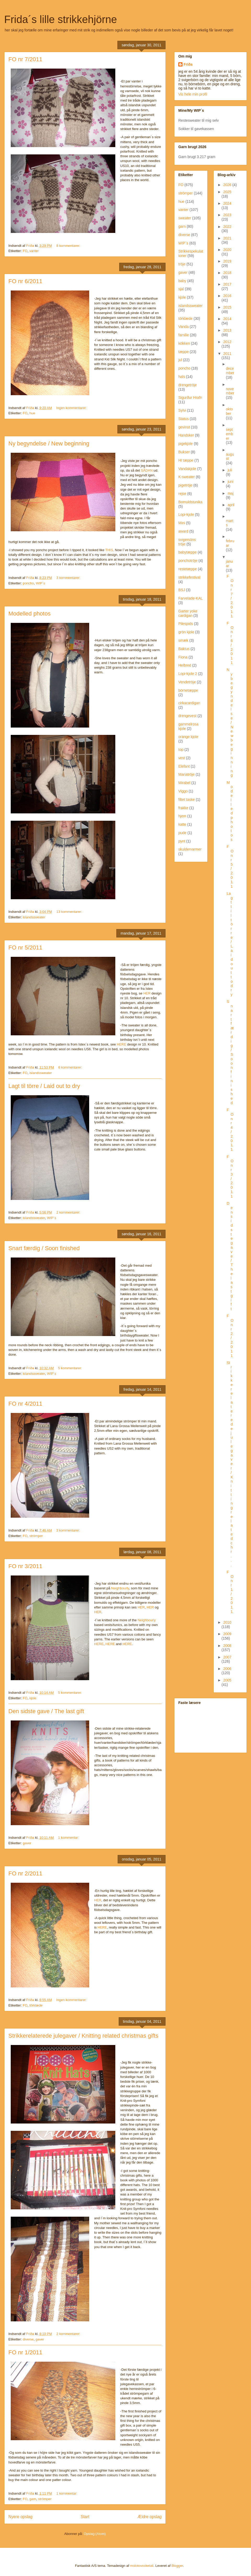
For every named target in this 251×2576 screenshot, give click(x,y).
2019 (227, 261)
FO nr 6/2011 (25, 281)
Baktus (184, 649)
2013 (227, 330)
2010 (227, 1622)
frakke (183, 808)
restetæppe (187, 569)
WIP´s (40, 583)
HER (146, 993)
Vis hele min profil (192, 94)
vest (181, 758)
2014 (227, 319)
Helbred (184, 665)
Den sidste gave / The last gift (46, 1711)
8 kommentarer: (68, 246)
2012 (227, 342)
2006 (227, 1669)
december (230, 370)
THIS (109, 550)
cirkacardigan (189, 703)
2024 (227, 203)
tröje (181, 264)
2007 (227, 1657)
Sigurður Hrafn (190, 397)
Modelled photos (29, 613)
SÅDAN (147, 470)
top (180, 749)
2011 (227, 353)
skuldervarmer (190, 849)
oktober (229, 411)
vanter (34, 251)
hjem (182, 816)
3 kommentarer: (68, 578)
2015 (227, 307)
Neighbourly (120, 1588)
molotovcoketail (141, 2566)
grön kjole (186, 632)
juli (229, 470)
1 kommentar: (69, 1838)
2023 (227, 215)
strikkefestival (189, 577)
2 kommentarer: (68, 1212)
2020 (227, 250)
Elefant (184, 766)
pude (182, 833)
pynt (181, 841)
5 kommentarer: (70, 1368)
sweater (184, 218)
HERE (121, 1044)
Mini (181, 523)
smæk (183, 640)
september (229, 433)
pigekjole (185, 444)
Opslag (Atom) (95, 2534)
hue (32, 413)
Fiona (182, 657)
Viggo (183, 791)
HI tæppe (185, 460)
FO (25, 251)
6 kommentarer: (70, 1067)
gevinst (184, 427)
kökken (184, 343)
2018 (227, 273)
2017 (227, 284)
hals (181, 377)
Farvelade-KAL (190, 598)
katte (182, 824)
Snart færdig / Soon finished (44, 1248)
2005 (227, 1680)
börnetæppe (188, 690)
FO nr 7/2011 (25, 59)
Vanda (183, 327)
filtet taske (186, 799)
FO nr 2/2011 (25, 1873)
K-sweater (186, 477)
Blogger (177, 2566)
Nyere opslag (20, 2516)
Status (183, 419)
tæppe (183, 352)
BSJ (181, 590)
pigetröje (185, 485)
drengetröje (187, 385)
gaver (27, 1843)
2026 (227, 185)
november (230, 391)
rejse (182, 493)
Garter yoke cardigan (187, 613)
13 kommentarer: (69, 912)
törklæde (36, 2005)
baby (182, 281)
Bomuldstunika (190, 502)
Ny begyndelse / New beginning (48, 443)
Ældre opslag (150, 2516)
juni (230, 481)
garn (32, 2499)
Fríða (188, 64)
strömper (36, 1536)
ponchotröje (187, 560)
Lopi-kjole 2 (187, 674)
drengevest (187, 716)
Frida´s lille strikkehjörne (60, 19)
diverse (28, 2339)
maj (230, 493)
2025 (227, 192)
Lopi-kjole (186, 514)
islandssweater (34, 917)
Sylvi (182, 410)
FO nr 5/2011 (25, 947)
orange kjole (188, 737)
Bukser (184, 452)
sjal (181, 289)
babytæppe (187, 552)
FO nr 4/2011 (25, 1403)
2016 (227, 296)
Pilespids (185, 624)
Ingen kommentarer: (72, 408)
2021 (227, 238)
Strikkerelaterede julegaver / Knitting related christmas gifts (83, 2035)
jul (180, 360)
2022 (227, 227)
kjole (32, 1698)
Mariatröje (186, 774)
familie (183, 335)
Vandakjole (187, 469)
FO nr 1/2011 (25, 2352)
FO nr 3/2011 (25, 1566)
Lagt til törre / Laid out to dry (44, 1086)
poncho (28, 583)
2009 (227, 1634)
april (230, 505)
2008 (227, 1646)
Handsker (186, 435)
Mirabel (184, 783)
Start (85, 2516)
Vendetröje (187, 682)
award (183, 531)
